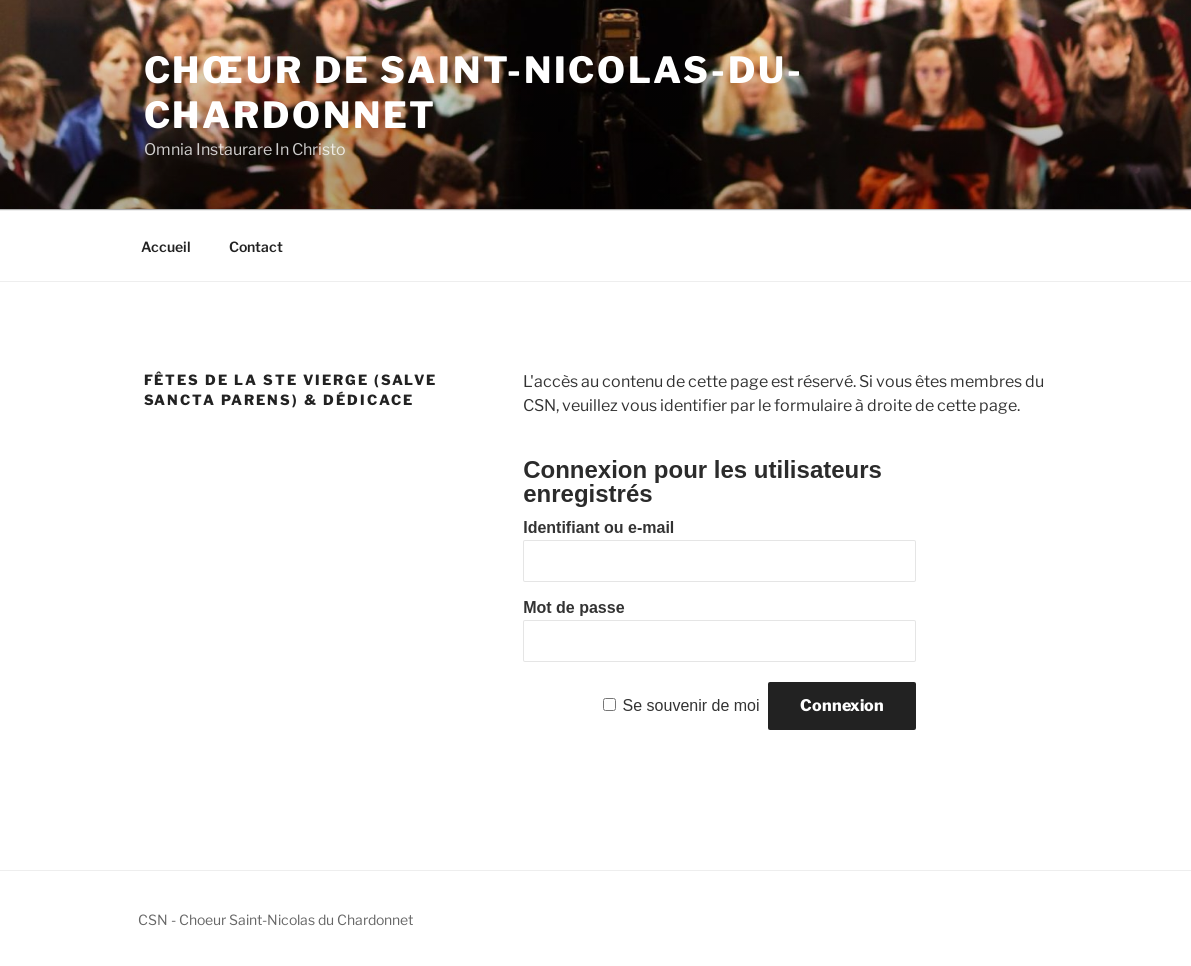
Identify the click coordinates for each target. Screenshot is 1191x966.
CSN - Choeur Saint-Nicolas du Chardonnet (275, 919)
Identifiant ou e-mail (598, 527)
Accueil (166, 246)
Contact (256, 246)
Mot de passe (573, 607)
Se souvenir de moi (691, 705)
